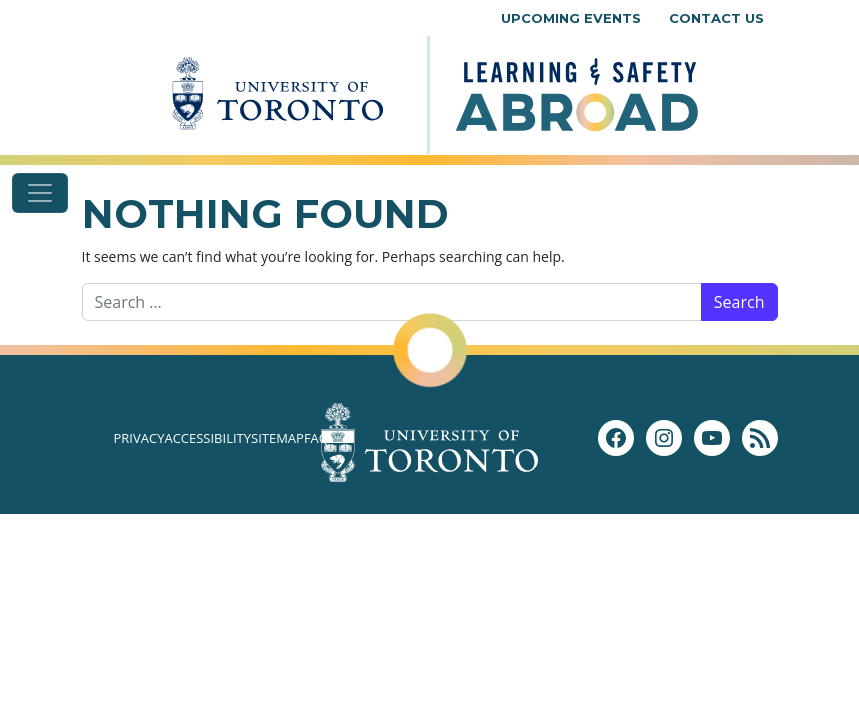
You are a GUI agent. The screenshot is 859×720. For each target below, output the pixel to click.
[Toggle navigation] (40, 193)
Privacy (139, 438)
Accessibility (207, 438)
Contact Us (716, 18)
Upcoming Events (571, 18)
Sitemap (277, 438)
